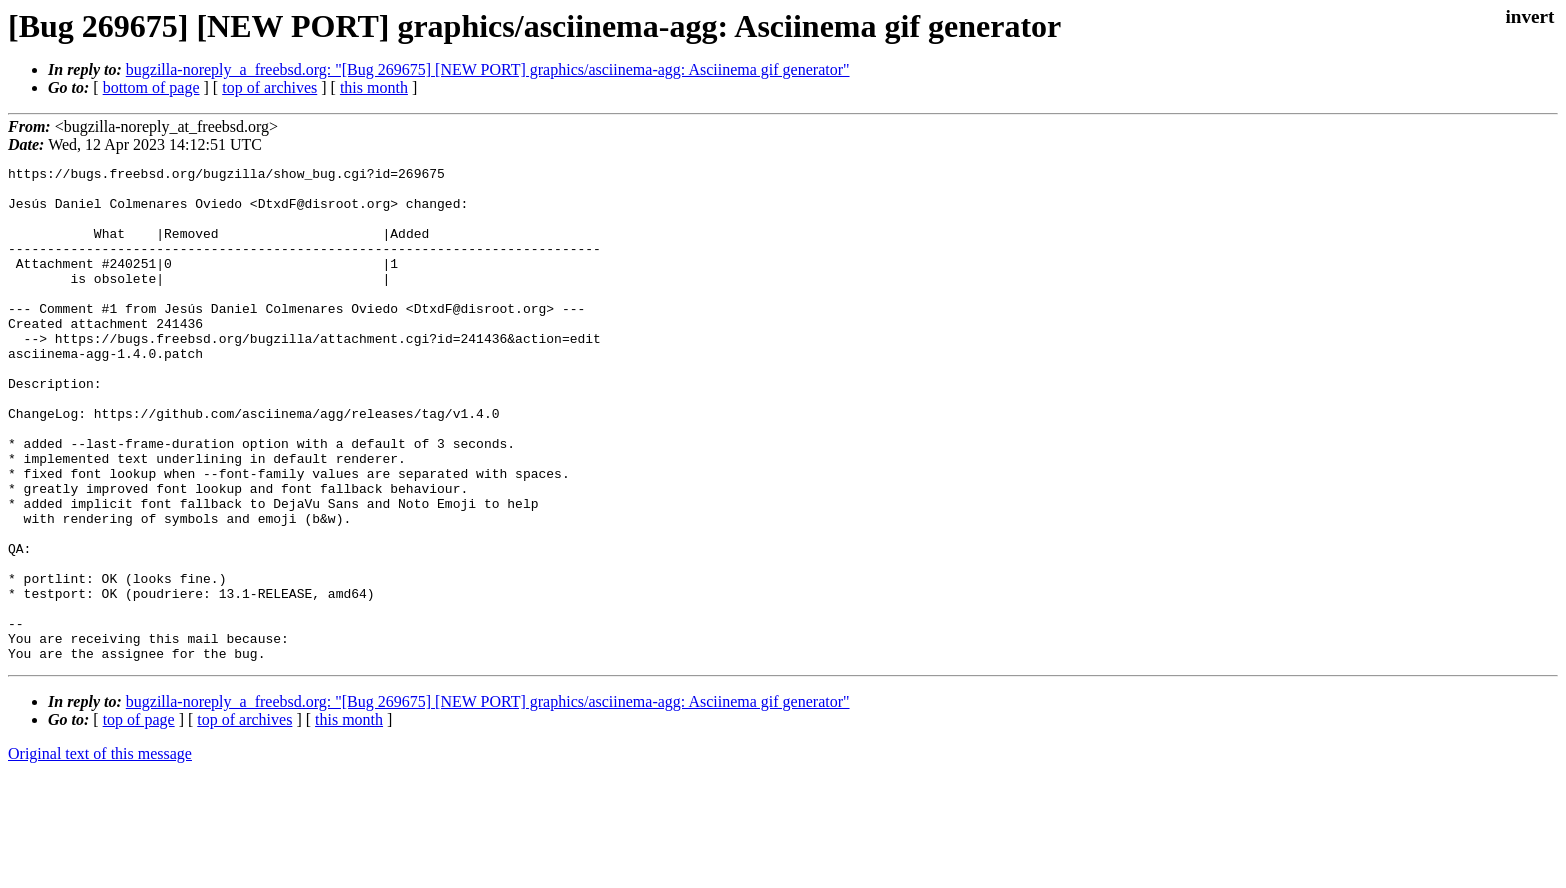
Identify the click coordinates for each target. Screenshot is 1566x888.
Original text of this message (100, 852)
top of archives (269, 87)
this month (374, 87)
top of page (139, 818)
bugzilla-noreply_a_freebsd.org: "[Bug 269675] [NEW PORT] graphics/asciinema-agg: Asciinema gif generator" (488, 69)
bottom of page (151, 87)
